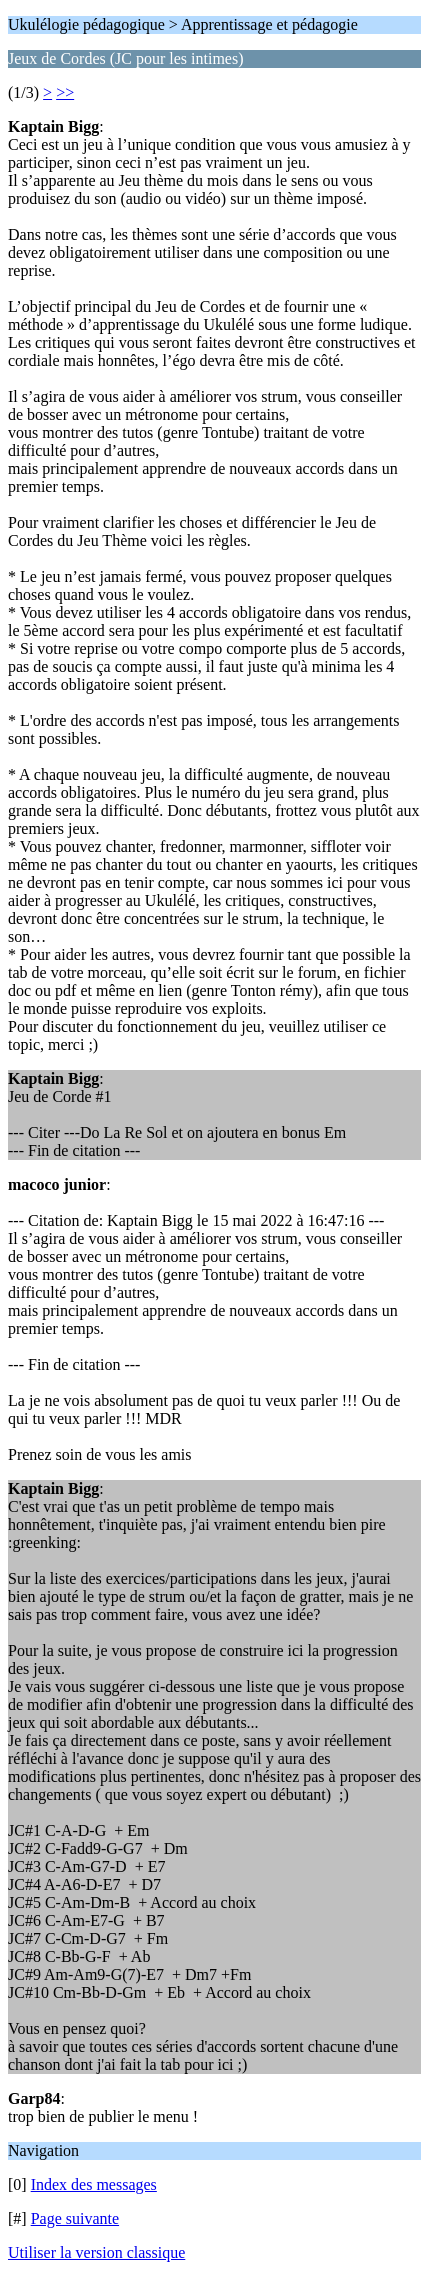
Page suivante (75, 2218)
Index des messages (94, 2184)
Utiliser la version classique (96, 2252)
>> (65, 92)
